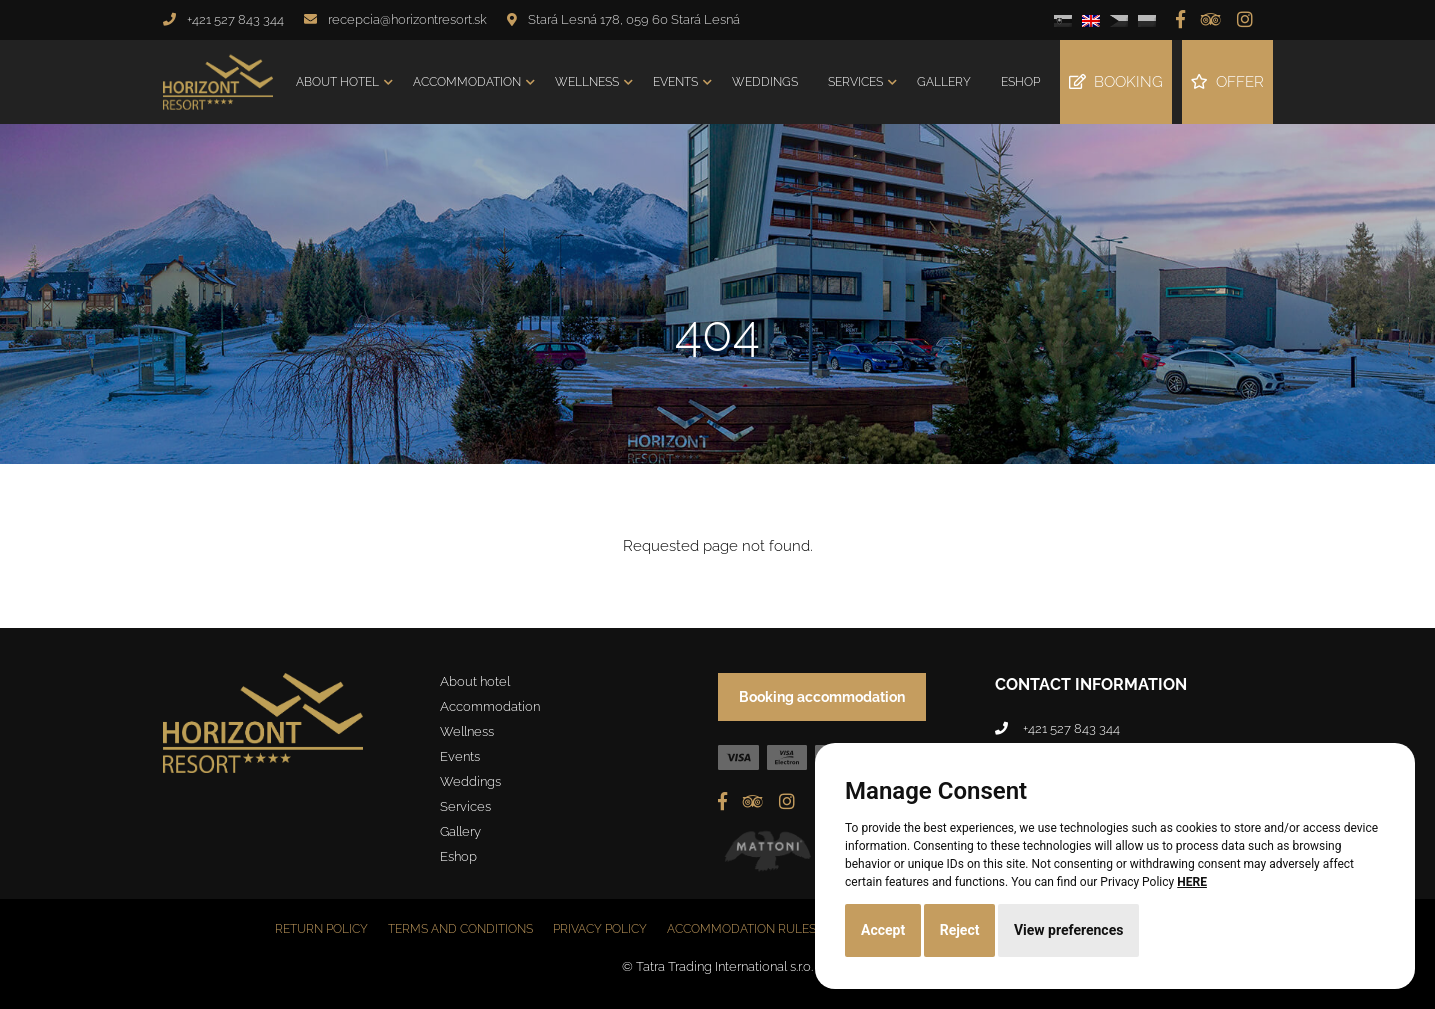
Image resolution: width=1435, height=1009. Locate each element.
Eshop (1020, 82)
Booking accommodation (822, 697)
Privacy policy (600, 929)
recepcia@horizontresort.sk (407, 19)
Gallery (944, 82)
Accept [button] (883, 930)
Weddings (765, 82)
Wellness (587, 82)
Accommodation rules (741, 929)
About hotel (337, 82)
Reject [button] (960, 930)
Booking (1116, 82)
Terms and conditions (460, 929)
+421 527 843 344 (235, 19)
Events (675, 82)
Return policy (321, 929)
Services (855, 82)
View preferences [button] (1068, 930)
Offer (1227, 82)
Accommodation (467, 82)
